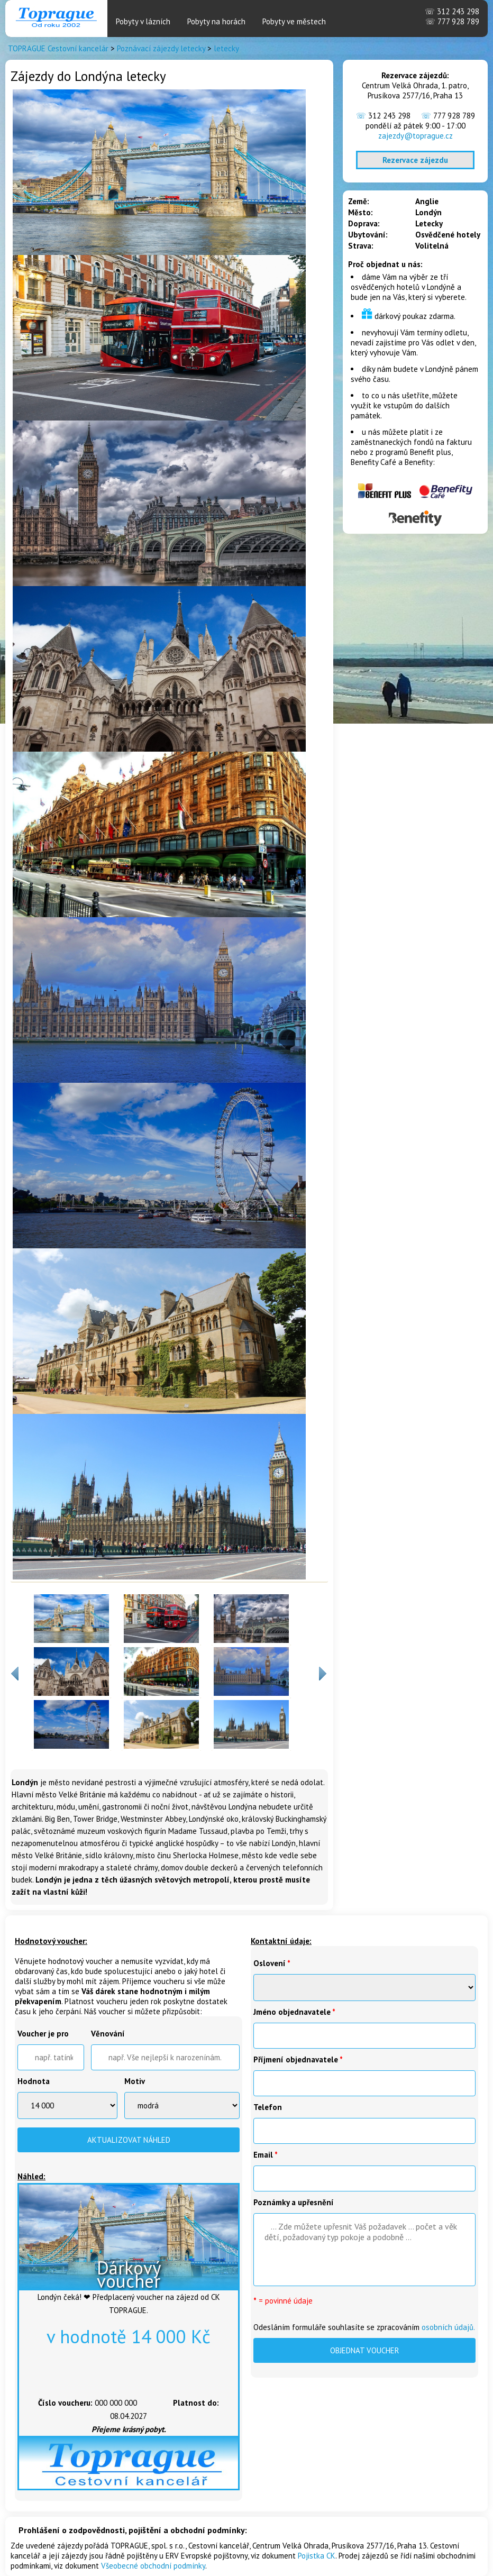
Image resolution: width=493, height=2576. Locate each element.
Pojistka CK (316, 2556)
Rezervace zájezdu (415, 160)
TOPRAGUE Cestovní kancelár (58, 48)
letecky (226, 48)
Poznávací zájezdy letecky (161, 48)
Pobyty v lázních (143, 21)
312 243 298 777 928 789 (452, 16)
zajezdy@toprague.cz (415, 136)
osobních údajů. (448, 2327)
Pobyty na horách (216, 21)
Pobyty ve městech (294, 21)
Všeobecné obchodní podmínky (153, 2566)
